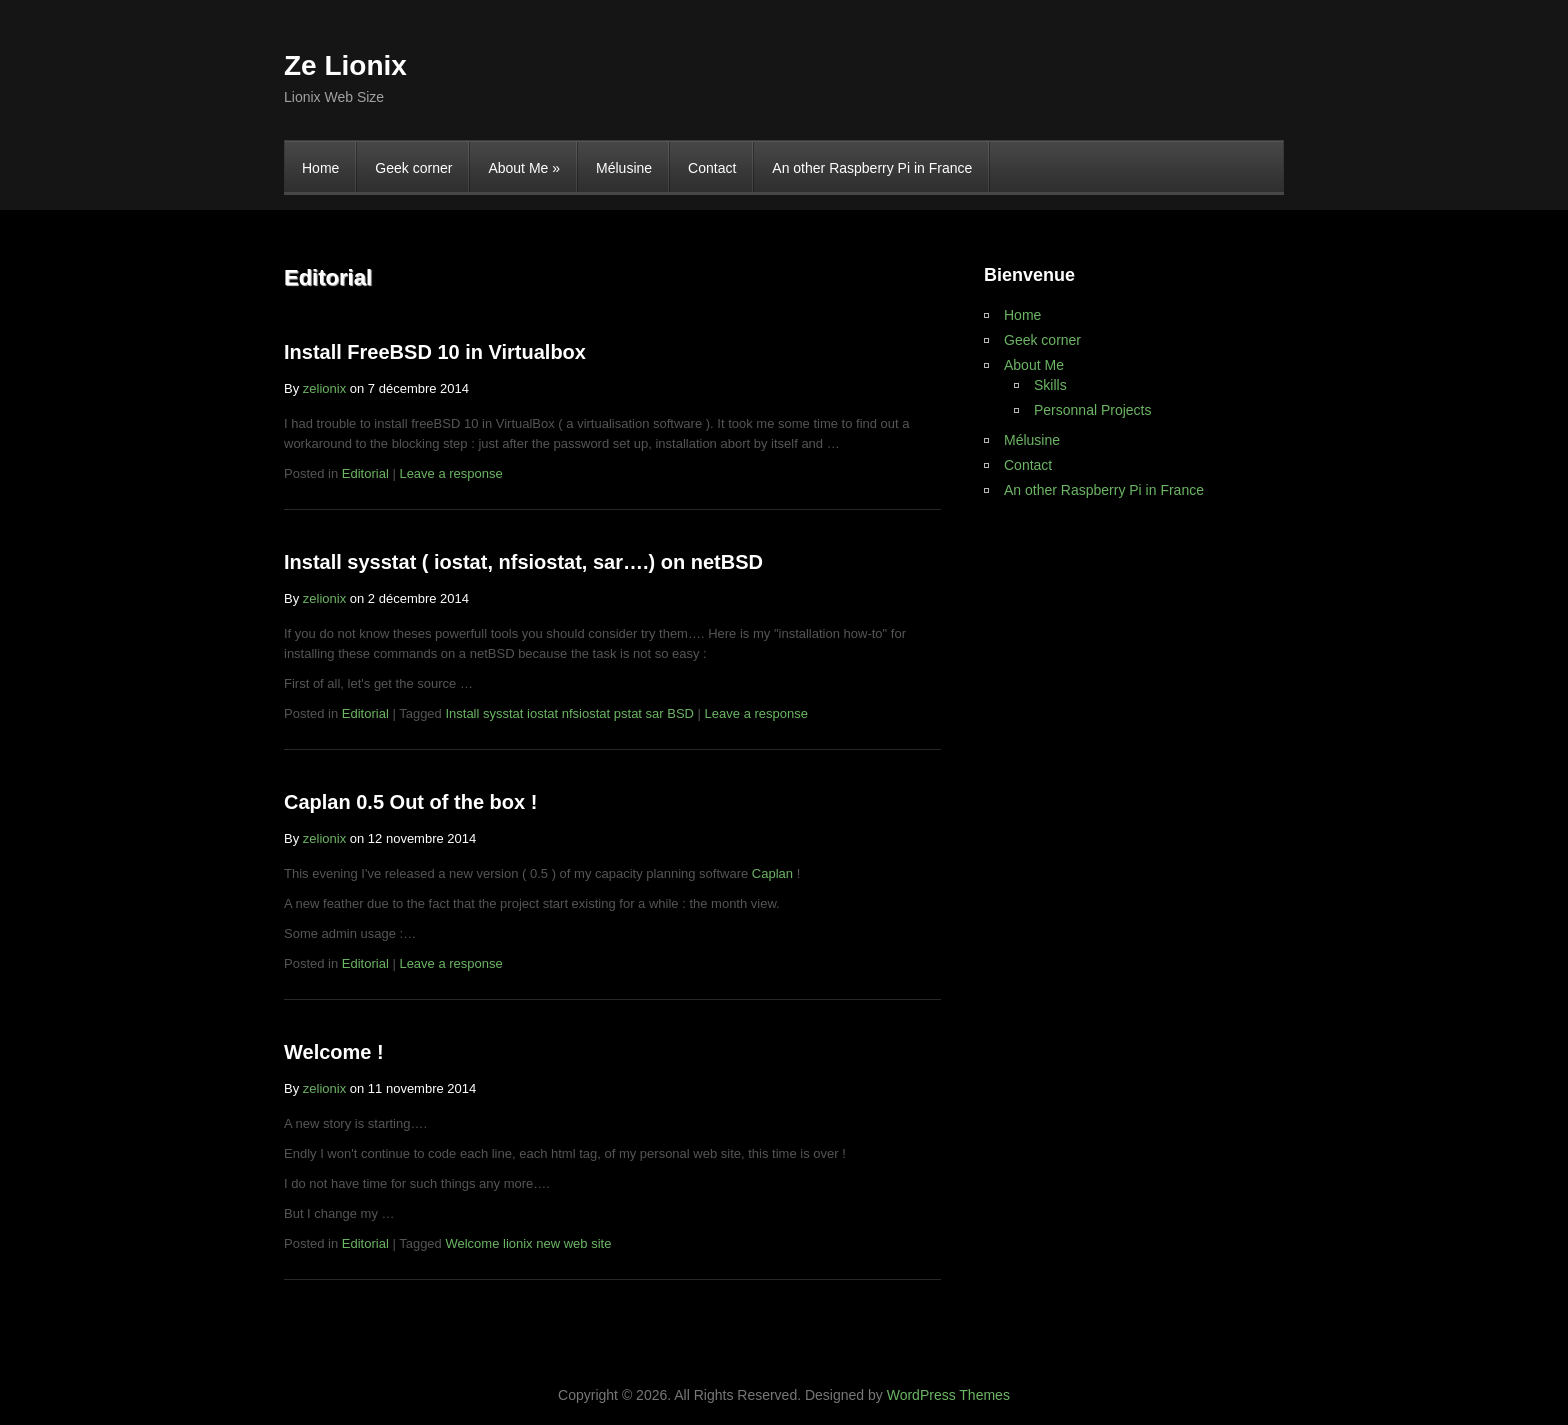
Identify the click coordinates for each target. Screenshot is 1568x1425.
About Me (524, 168)
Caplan (772, 873)
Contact (712, 168)
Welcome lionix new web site (528, 1243)
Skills (1050, 385)
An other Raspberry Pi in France (872, 168)
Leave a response (450, 473)
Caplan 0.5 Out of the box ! (410, 802)
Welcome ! (334, 1052)
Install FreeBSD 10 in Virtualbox (435, 352)
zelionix (324, 388)
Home (320, 168)
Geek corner (413, 168)
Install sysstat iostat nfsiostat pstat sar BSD (569, 713)
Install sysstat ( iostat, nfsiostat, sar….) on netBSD (523, 562)
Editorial (365, 473)
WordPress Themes (948, 1395)
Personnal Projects (1093, 410)
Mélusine (624, 168)
